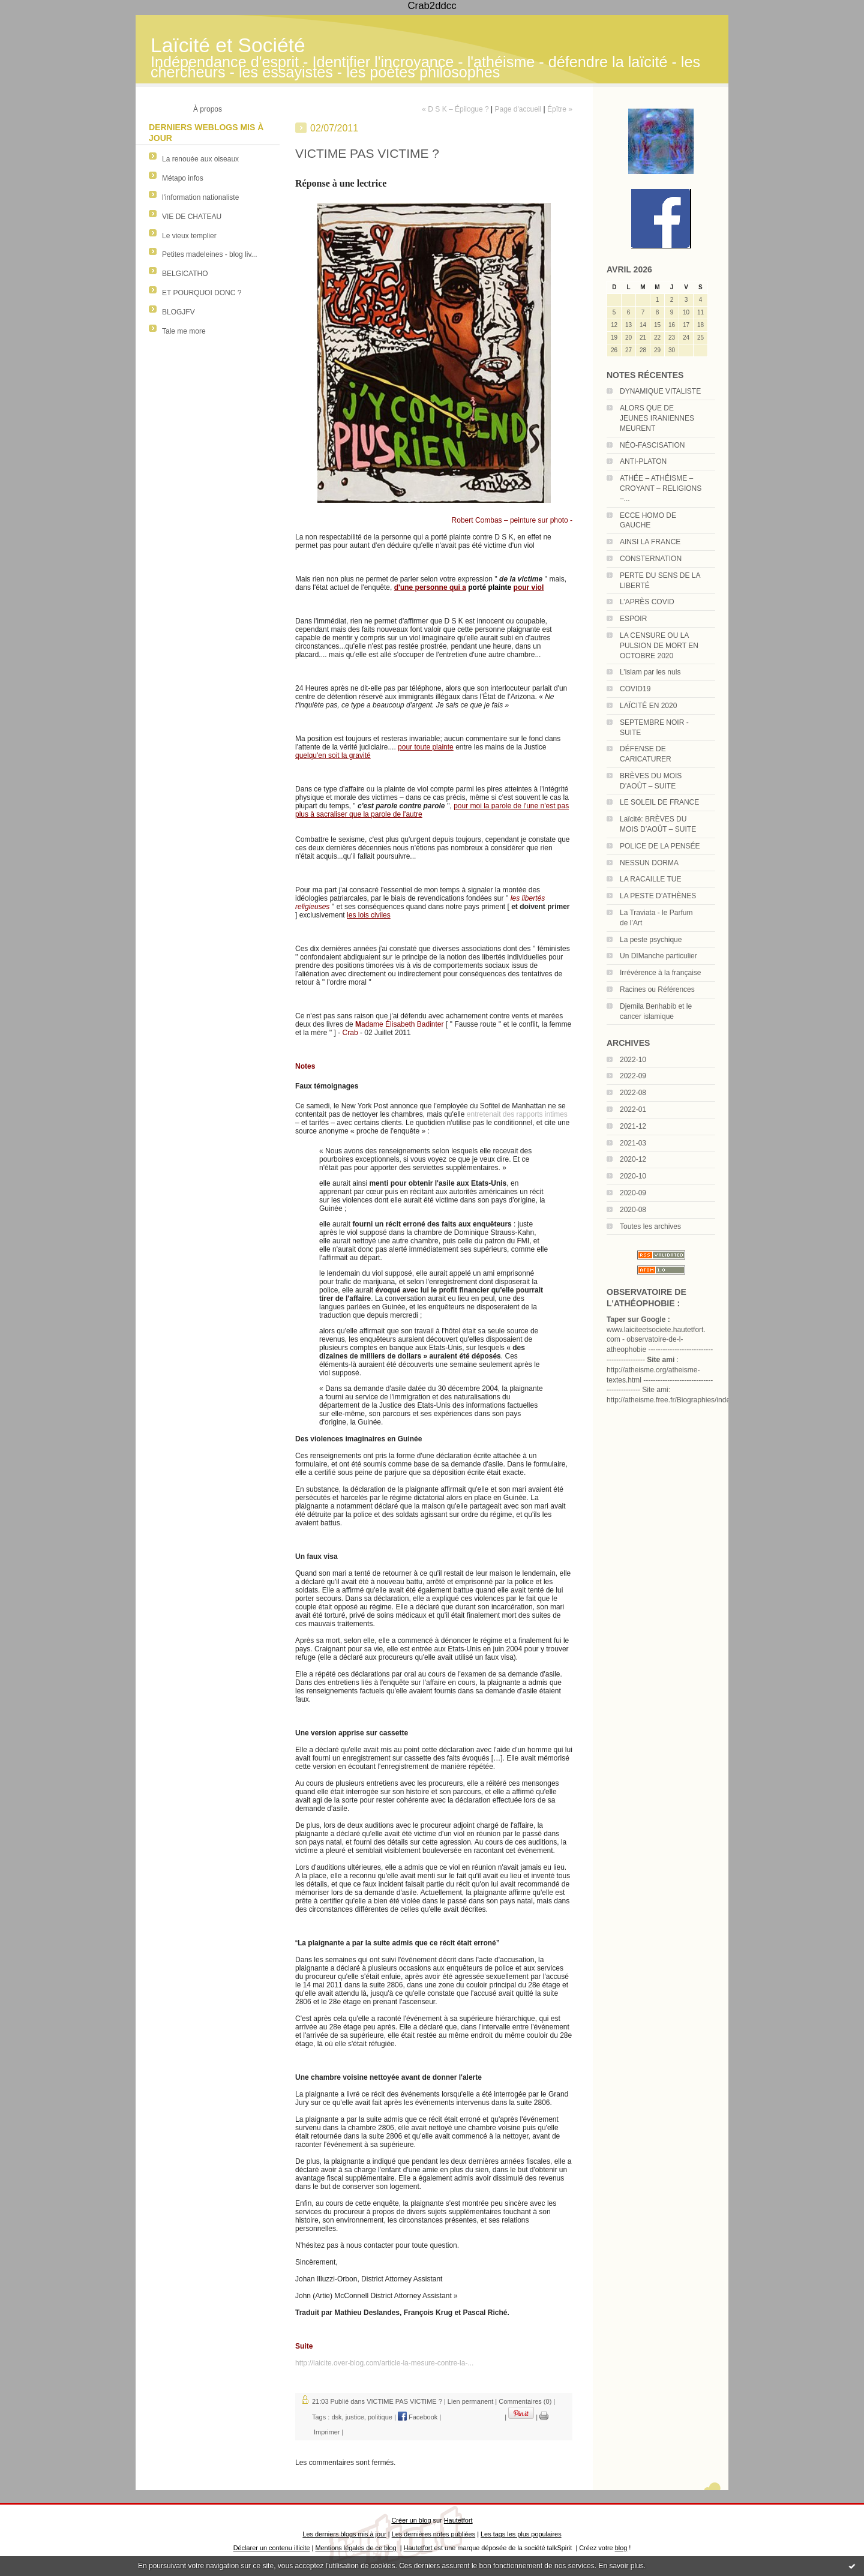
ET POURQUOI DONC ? (201, 293)
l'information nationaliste (200, 197)
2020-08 (633, 1209)
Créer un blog (411, 2520)
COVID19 (635, 689)
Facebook (417, 2417)
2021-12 (633, 1126)
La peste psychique (651, 939)
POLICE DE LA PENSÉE (660, 846)
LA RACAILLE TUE (651, 879)
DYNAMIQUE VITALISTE (660, 391)
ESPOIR (633, 618)
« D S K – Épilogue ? (455, 109)
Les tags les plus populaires (521, 2534)
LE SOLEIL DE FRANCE (659, 802)
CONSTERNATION (651, 558)
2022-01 (633, 1109)
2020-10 (633, 1176)
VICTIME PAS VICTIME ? (404, 2401)
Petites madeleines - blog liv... (209, 254)
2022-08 (633, 1092)
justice (355, 2417)
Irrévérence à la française (660, 972)
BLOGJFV (178, 312)
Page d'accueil (517, 109)
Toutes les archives (650, 1226)
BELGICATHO (185, 273)
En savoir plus (620, 2566)
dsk (336, 2417)
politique (380, 2417)
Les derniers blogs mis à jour (344, 2534)
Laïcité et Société (228, 45)
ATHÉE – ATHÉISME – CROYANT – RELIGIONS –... (660, 488)
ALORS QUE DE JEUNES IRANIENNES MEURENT (657, 418)
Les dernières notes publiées (433, 2534)
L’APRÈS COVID (647, 602)
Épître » (559, 109)
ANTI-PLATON (643, 461)
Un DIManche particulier (658, 956)
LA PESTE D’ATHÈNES (658, 896)
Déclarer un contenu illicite (271, 2547)
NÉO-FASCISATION (652, 445)
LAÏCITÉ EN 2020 (648, 705)
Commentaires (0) (525, 2401)
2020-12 (633, 1159)
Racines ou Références (657, 989)
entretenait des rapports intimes (517, 1114)
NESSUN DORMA (649, 863)
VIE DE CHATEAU (191, 216)
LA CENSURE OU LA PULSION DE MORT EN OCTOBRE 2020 (659, 645)
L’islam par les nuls (650, 672)
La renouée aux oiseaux (200, 159)
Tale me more (184, 331)
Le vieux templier (189, 236)
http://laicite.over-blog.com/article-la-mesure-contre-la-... (384, 2363)
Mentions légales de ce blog (355, 2547)
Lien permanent (470, 2401)
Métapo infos (182, 178)
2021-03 (633, 1143)
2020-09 (633, 1193)
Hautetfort (458, 2520)
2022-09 (633, 1076)
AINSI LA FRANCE (650, 542)
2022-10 (633, 1059)
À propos (207, 109)
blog (621, 2547)
